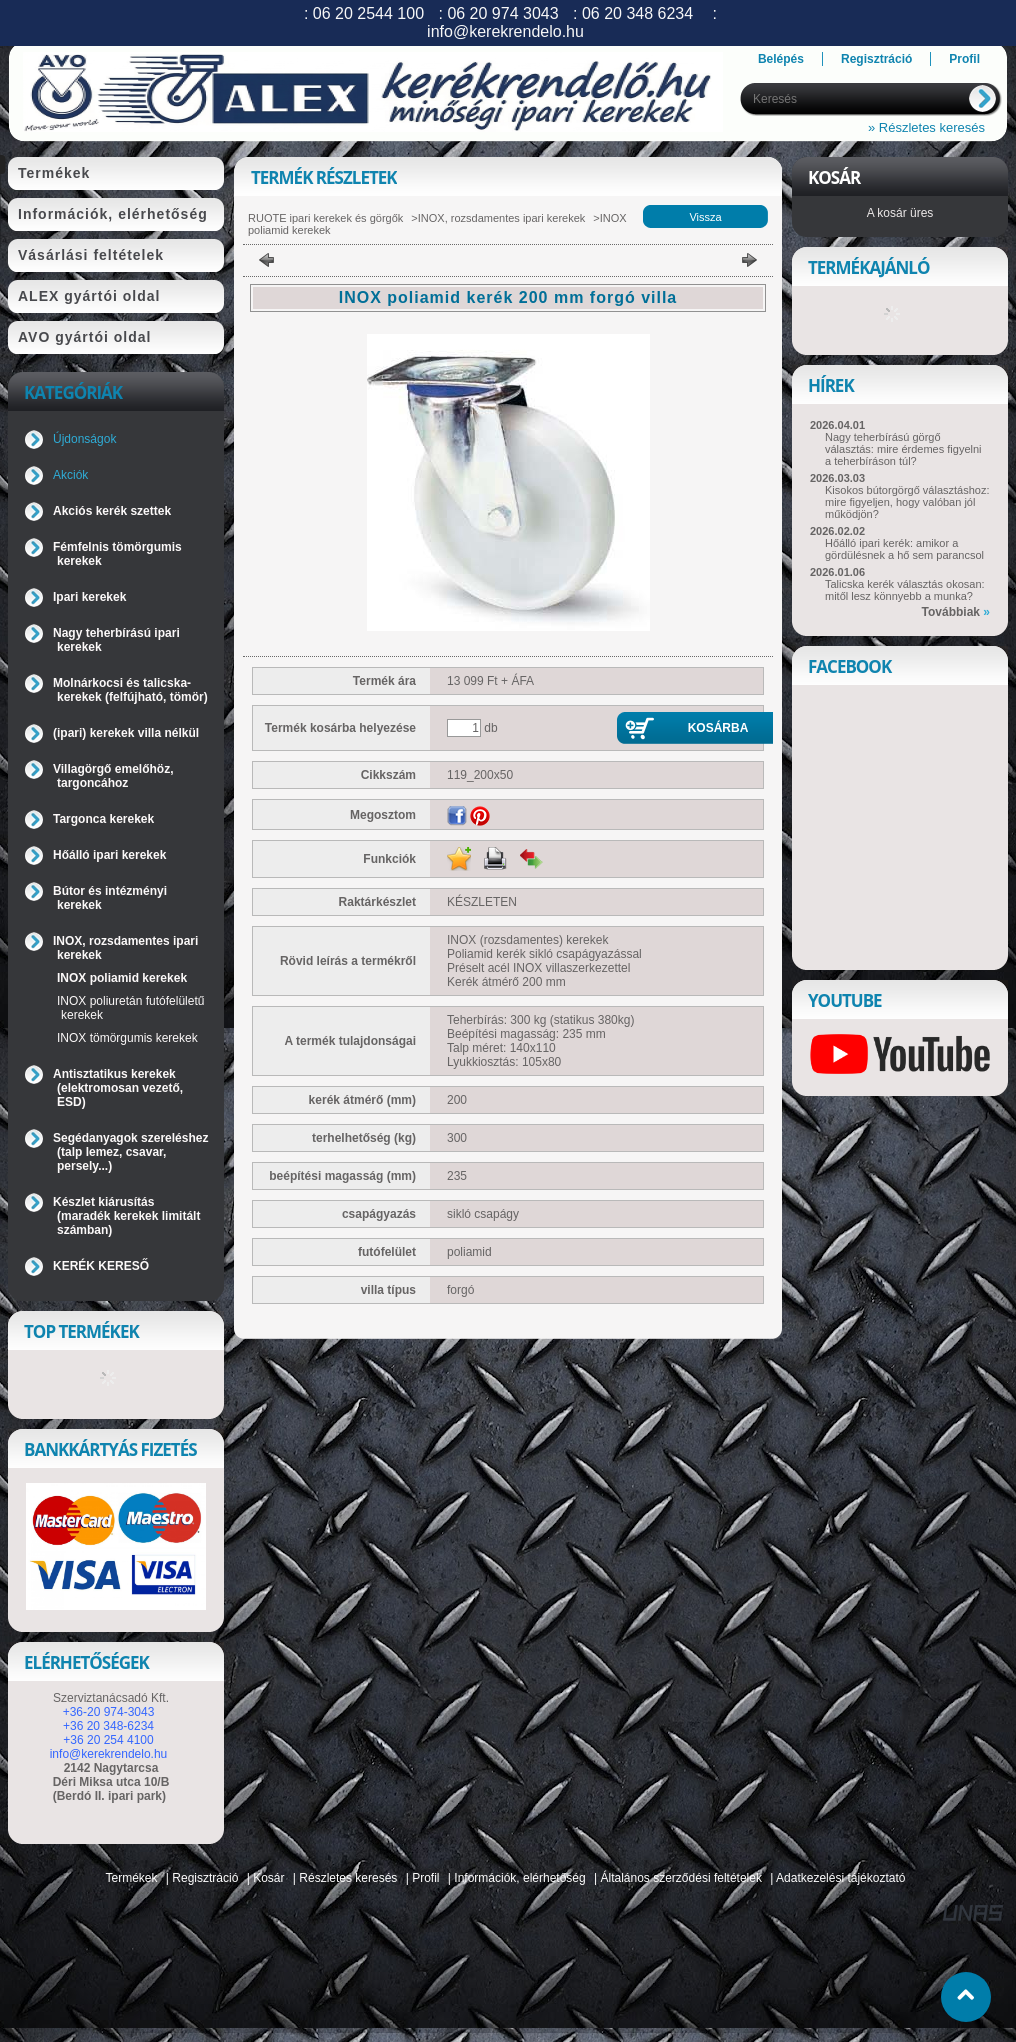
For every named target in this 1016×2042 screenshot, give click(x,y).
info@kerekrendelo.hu (109, 1754)
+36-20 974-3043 (109, 1712)
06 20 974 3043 (502, 13)
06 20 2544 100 (368, 13)
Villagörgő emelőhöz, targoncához (113, 776)
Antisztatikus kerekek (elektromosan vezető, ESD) (118, 1088)
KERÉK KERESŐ (101, 1266)
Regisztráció (205, 1878)
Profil (425, 1878)
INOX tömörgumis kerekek (127, 1038)
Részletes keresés (348, 1878)
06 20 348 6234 (637, 13)
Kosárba (718, 728)
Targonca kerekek (103, 819)
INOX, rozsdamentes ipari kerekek (502, 218)
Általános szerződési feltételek (681, 1878)
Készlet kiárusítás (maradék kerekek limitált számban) (126, 1216)
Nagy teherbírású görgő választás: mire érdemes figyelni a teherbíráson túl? (903, 449)
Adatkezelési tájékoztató (840, 1878)
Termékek (132, 1878)
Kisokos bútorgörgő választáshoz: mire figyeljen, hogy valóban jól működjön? (907, 502)
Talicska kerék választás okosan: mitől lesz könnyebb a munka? (905, 590)
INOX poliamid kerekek (122, 978)
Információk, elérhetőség (519, 1878)
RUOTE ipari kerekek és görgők (325, 218)
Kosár (268, 1878)
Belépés (781, 59)
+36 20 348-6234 (108, 1726)
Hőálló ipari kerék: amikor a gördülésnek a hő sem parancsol (904, 549)
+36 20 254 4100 (108, 1740)
